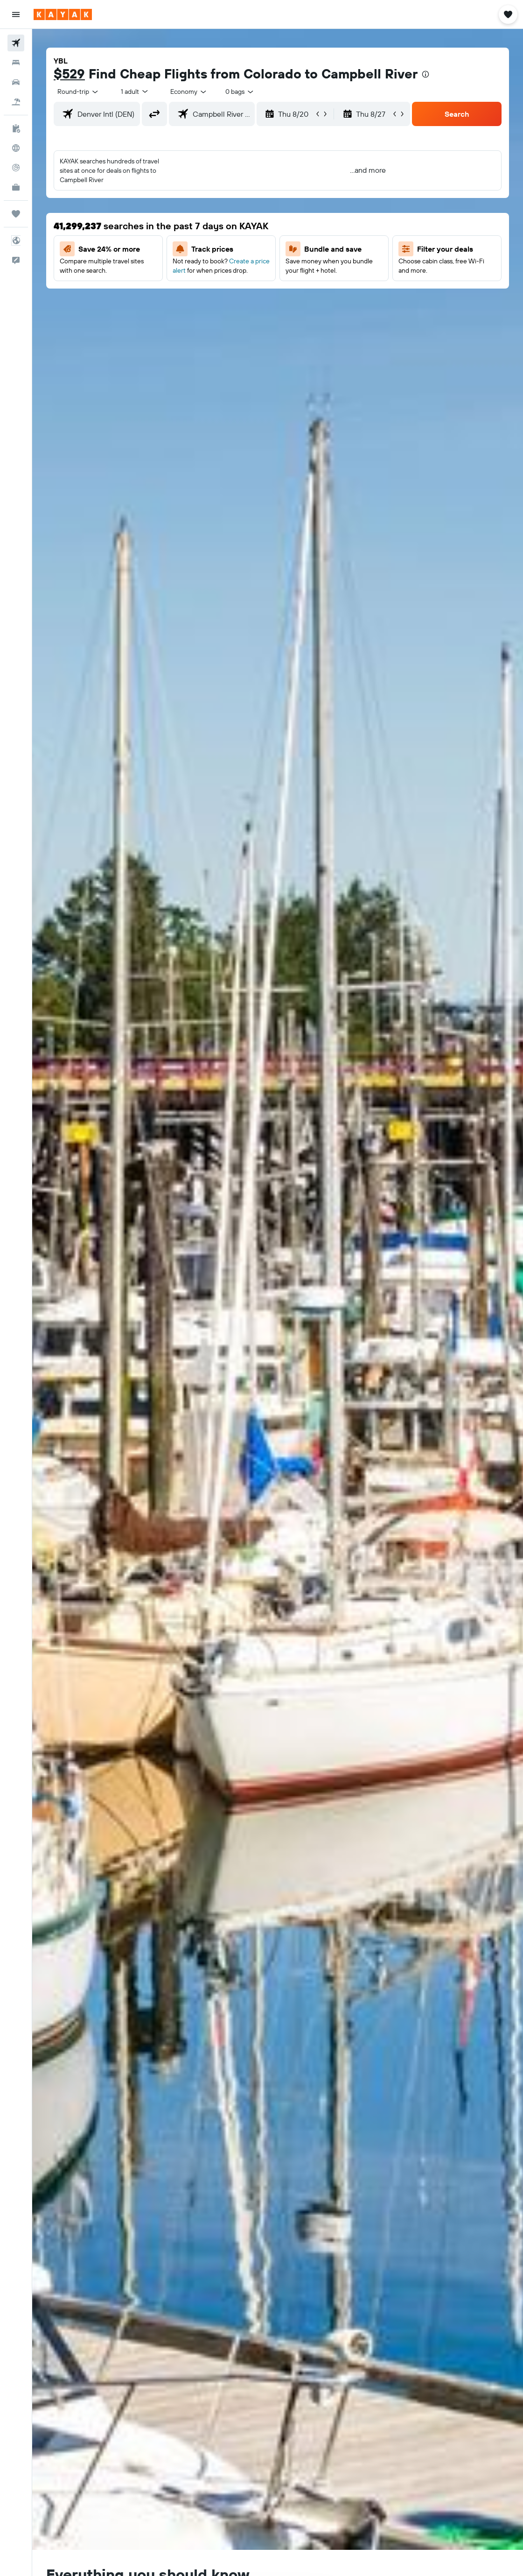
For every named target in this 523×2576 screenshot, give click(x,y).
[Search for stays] (16, 62)
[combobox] (189, 91)
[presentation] (425, 74)
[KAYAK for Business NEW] (16, 187)
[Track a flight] (16, 167)
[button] (16, 14)
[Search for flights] (16, 43)
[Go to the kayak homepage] (63, 14)
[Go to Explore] (16, 148)
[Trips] (16, 214)
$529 (69, 73)
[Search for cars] (16, 82)
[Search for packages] (16, 101)
